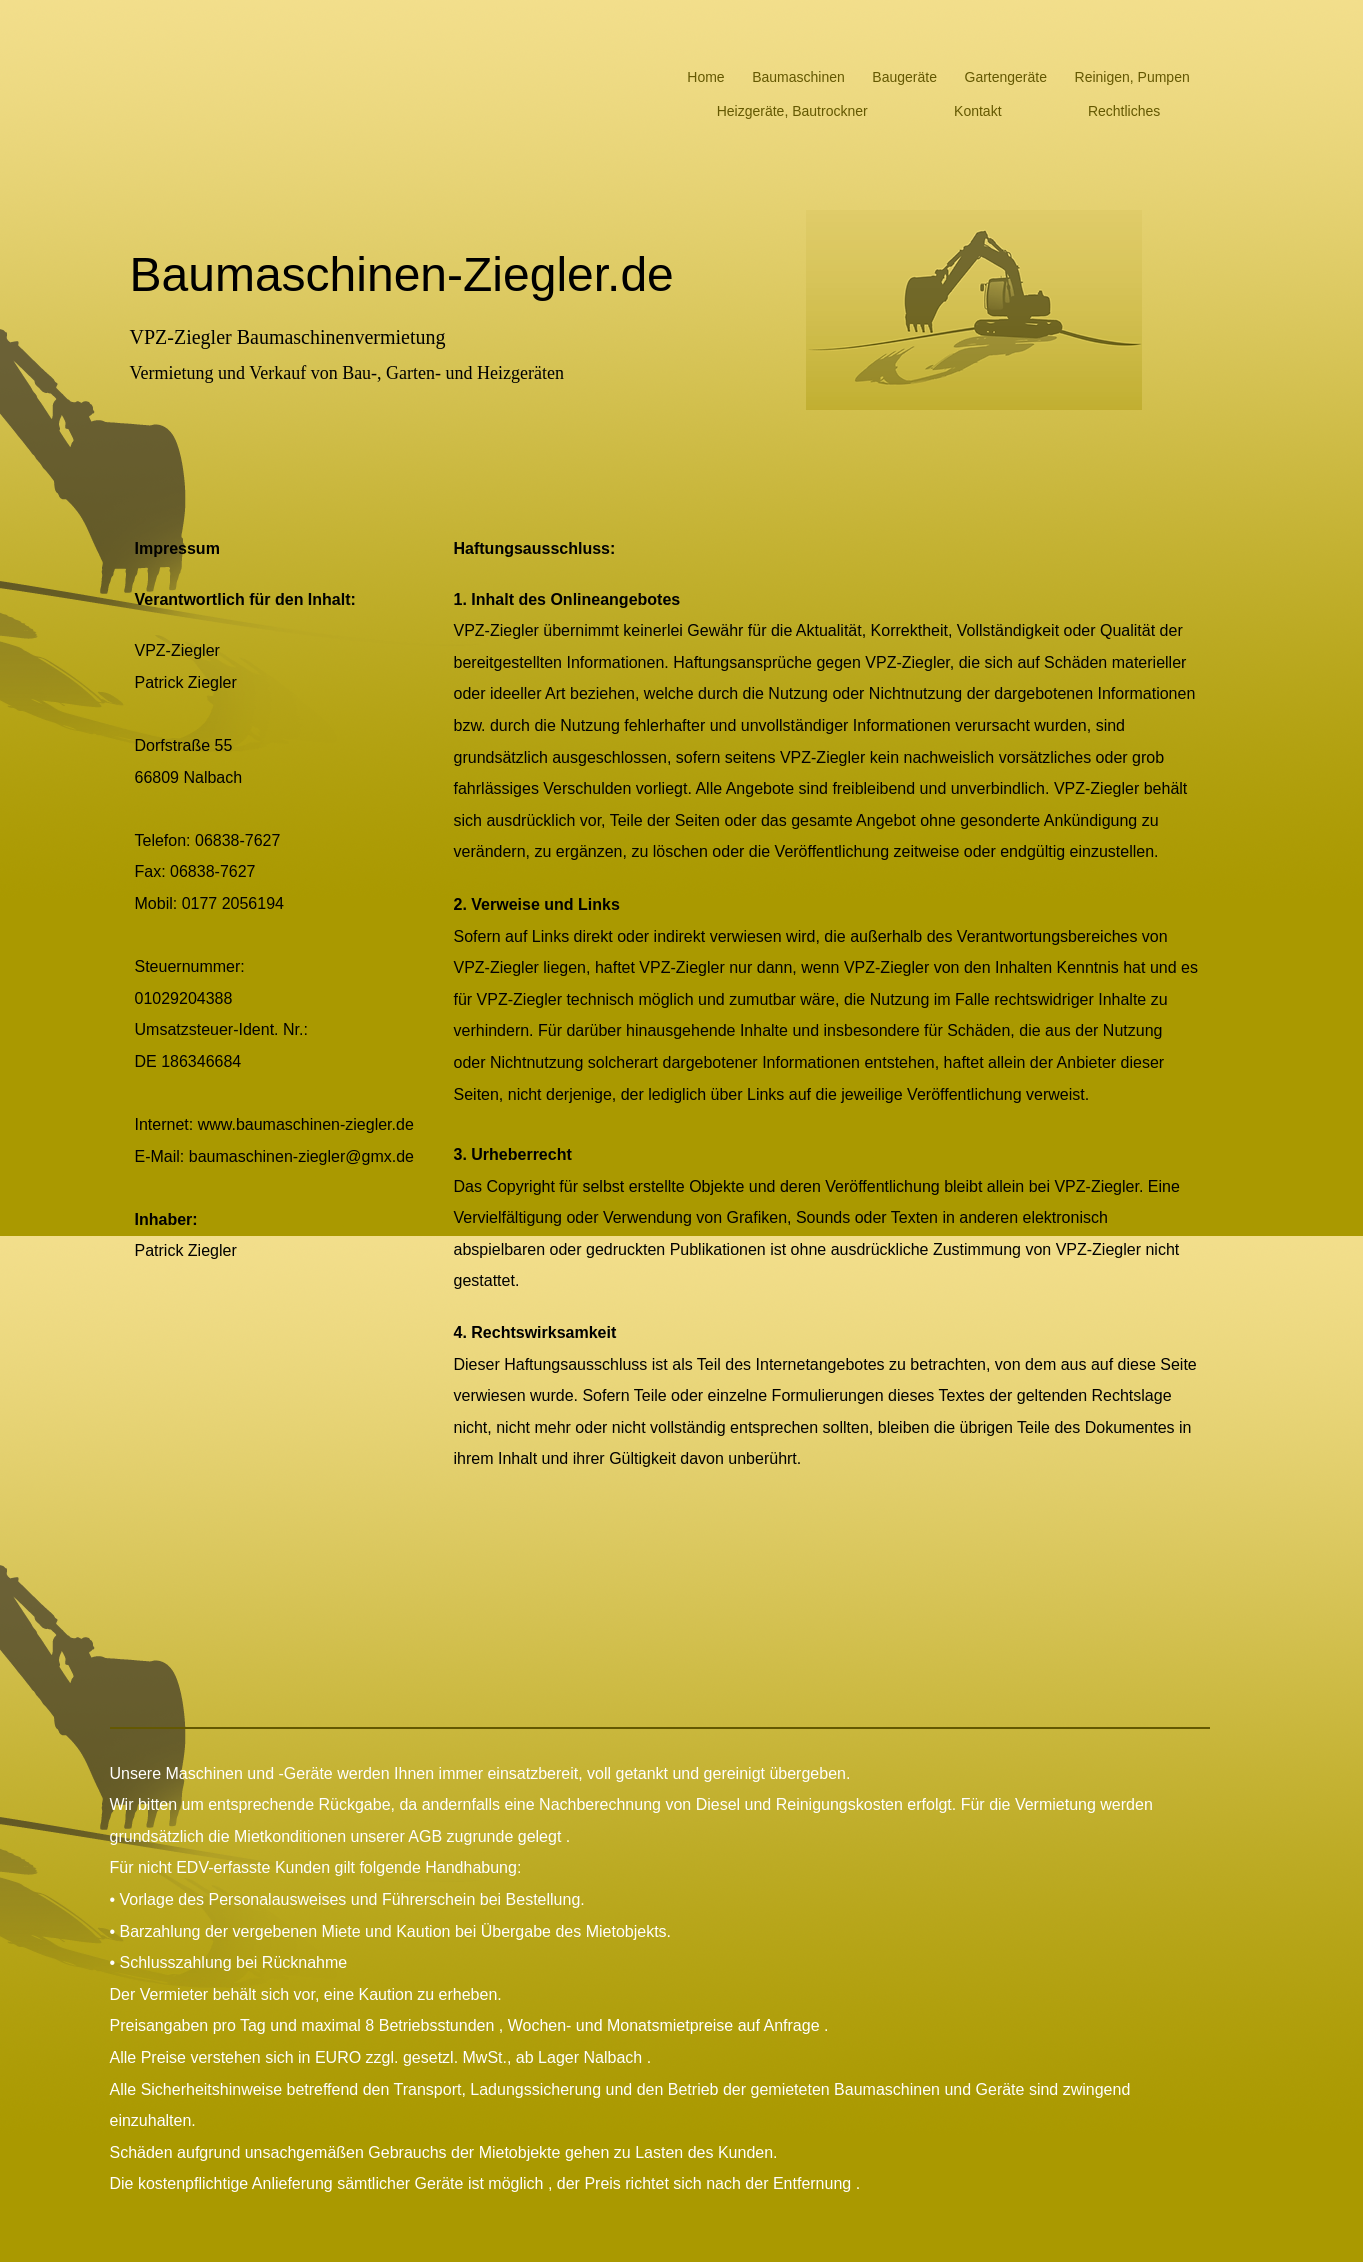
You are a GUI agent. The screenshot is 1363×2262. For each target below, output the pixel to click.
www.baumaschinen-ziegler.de (306, 1124)
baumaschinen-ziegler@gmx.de (301, 1156)
